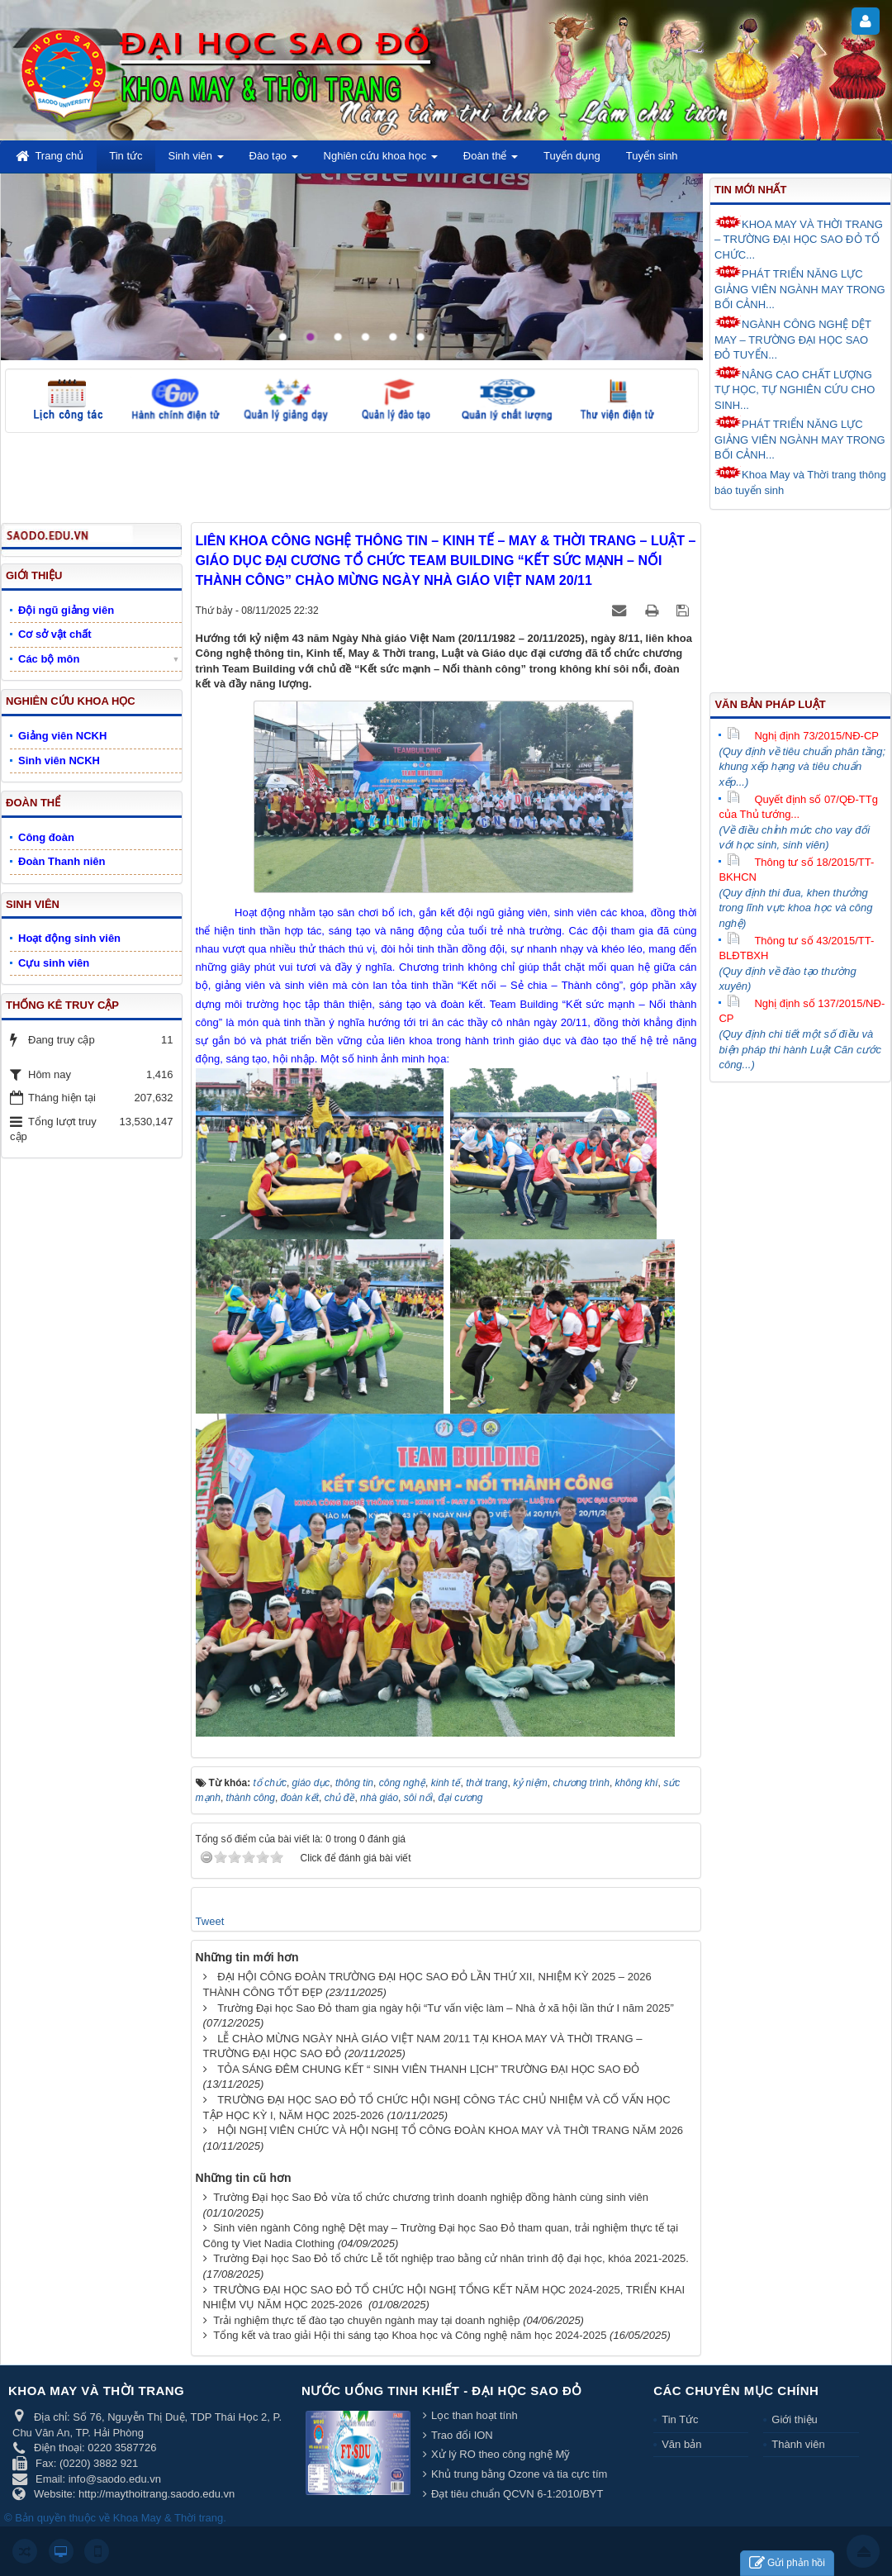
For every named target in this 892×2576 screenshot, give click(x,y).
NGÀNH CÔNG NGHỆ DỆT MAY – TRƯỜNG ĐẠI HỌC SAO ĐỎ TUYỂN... (792, 338)
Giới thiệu (794, 2419)
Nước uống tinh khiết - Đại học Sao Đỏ (441, 2391)
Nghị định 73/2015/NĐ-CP (803, 736)
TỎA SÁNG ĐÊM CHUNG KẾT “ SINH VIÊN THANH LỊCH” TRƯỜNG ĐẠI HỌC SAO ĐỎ (428, 2069)
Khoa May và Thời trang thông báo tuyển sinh (800, 481)
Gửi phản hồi (787, 2563)
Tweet (210, 1921)
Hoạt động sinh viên (69, 938)
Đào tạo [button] (273, 161)
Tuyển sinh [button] (652, 156)
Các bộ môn (48, 659)
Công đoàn (46, 837)
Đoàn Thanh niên (61, 861)
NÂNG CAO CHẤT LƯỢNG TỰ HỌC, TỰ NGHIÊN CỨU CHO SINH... (794, 388)
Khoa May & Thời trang (168, 2518)
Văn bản (681, 2444)
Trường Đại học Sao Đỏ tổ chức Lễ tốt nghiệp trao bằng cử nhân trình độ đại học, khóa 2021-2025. (451, 2258)
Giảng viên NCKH (62, 736)
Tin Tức (680, 2419)
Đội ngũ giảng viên (66, 610)
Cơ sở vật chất (55, 634)
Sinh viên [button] (196, 161)
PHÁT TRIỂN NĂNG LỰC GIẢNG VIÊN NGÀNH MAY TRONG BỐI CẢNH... (799, 288)
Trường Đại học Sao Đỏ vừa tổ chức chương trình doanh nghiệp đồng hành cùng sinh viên (430, 2197)
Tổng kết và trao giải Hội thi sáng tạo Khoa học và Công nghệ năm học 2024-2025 (409, 2335)
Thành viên (797, 2444)
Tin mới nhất (750, 189)
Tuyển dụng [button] (571, 156)
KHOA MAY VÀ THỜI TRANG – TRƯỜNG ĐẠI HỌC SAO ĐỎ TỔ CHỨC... (798, 238)
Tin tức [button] (125, 156)
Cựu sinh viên (53, 963)
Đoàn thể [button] (490, 161)
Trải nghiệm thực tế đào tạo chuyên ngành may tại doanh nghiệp (366, 2320)
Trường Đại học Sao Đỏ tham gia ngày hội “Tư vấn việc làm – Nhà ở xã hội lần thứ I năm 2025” (445, 2008)
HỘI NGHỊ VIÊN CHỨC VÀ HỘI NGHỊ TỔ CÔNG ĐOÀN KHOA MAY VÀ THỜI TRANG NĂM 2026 (450, 2130)
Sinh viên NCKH (59, 760)
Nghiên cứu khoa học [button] (381, 161)
